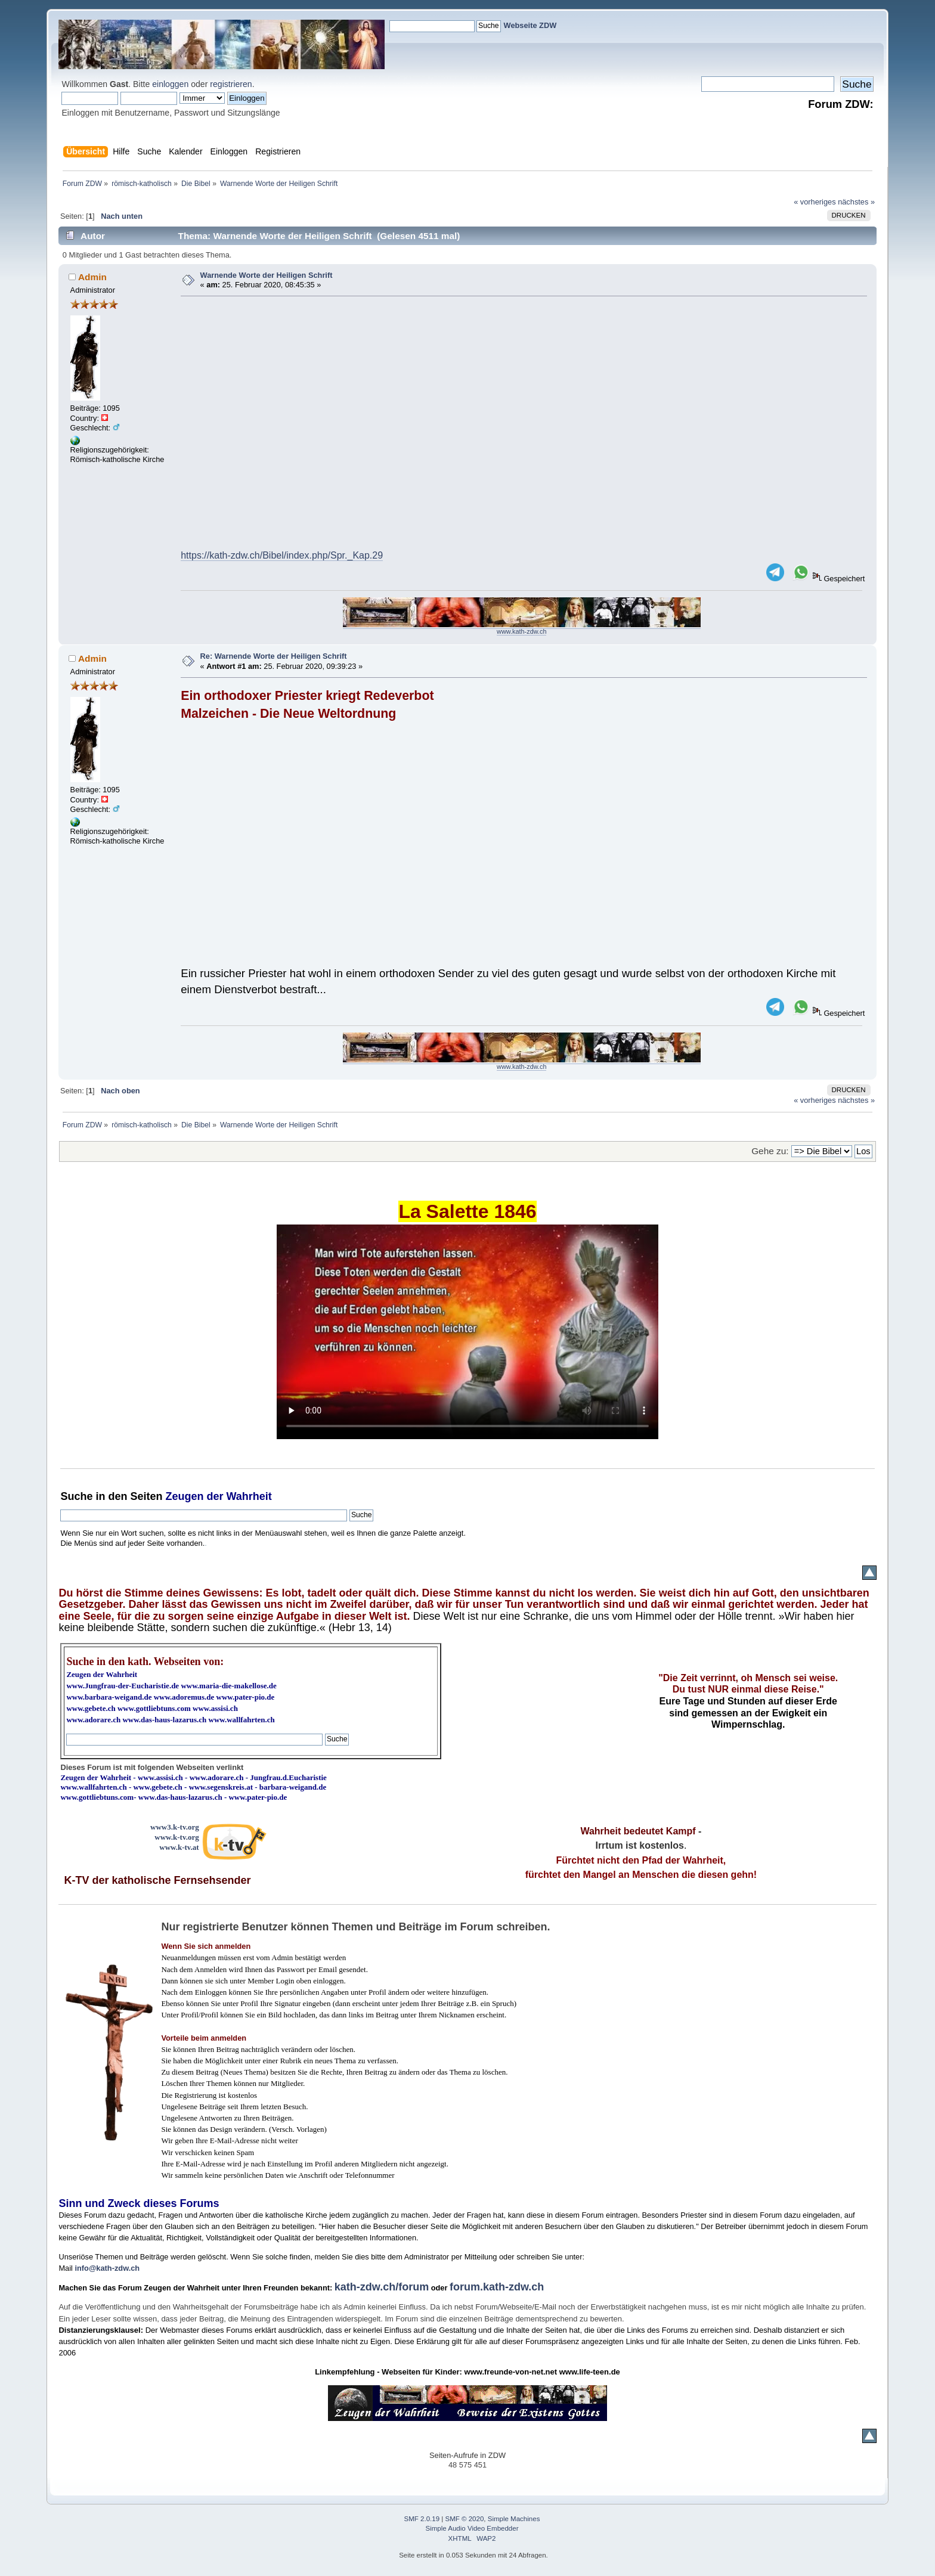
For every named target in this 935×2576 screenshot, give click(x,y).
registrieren (231, 84)
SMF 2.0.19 (422, 2518)
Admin (92, 277)
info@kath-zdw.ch (107, 2268)
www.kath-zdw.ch (521, 631)
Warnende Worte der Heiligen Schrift (266, 275)
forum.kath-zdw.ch (497, 2287)
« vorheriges (814, 201)
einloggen (170, 84)
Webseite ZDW (530, 25)
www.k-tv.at (179, 1847)
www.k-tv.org (176, 1837)
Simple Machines (514, 2518)
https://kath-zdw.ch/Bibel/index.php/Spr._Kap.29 (282, 555)
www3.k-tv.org (174, 1826)
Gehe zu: (769, 1151)
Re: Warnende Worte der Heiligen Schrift (273, 656)
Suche (76, 1496)
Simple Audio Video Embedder (472, 2528)
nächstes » (856, 201)
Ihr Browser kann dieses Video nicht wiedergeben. (467, 1332)
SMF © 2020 (464, 2518)
